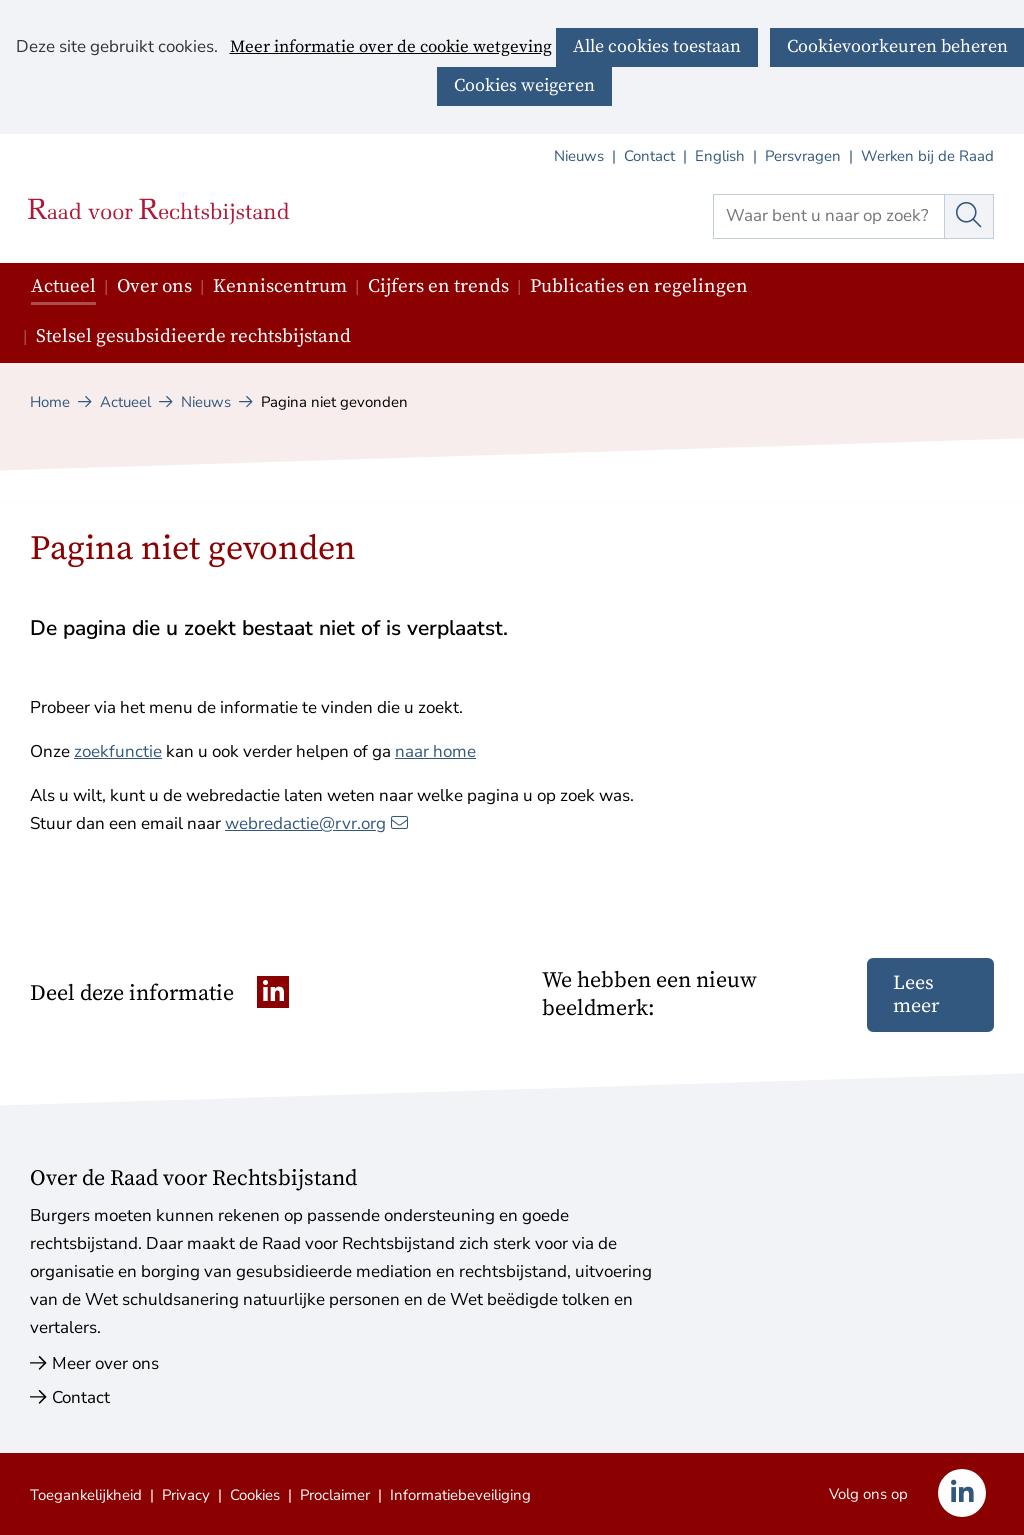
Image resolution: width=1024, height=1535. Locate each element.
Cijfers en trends (438, 286)
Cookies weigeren (524, 85)
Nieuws (579, 156)
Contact (649, 156)
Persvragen (803, 156)
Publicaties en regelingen (639, 286)
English (720, 156)
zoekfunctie (118, 751)
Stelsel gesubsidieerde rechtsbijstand (193, 336)
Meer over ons (105, 1363)
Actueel (63, 286)
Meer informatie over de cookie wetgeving (391, 48)
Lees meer (916, 995)
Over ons (154, 286)
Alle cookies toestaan (657, 46)
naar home (435, 751)
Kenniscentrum (280, 286)
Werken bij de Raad (927, 156)
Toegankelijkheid (86, 1495)
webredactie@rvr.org (316, 823)
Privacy (186, 1495)
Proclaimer (335, 1495)
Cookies (255, 1495)
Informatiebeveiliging (460, 1495)
